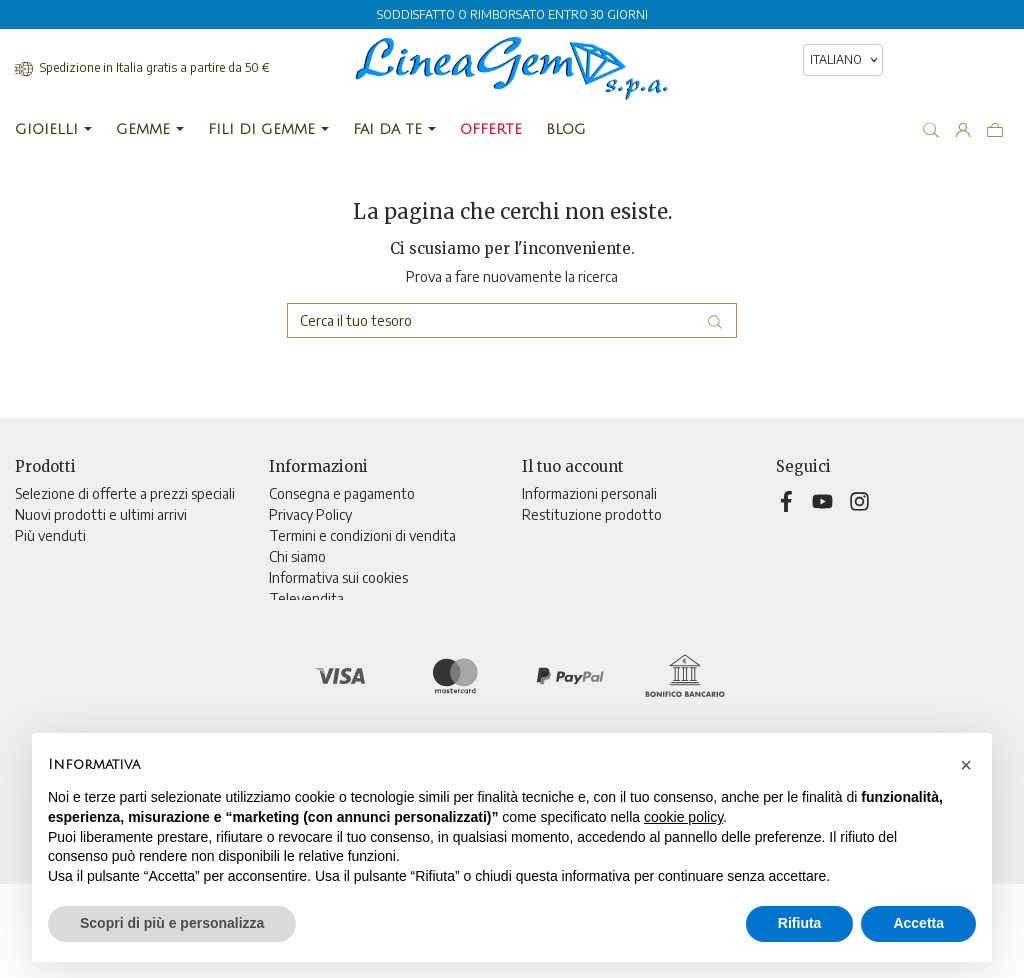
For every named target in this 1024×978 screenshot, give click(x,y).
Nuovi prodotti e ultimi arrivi (101, 514)
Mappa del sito (314, 640)
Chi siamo (297, 556)
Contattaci (301, 619)
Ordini (540, 535)
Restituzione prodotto (592, 514)
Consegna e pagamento (342, 493)
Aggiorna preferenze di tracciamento (382, 682)
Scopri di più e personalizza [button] (172, 923)
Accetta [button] (918, 923)
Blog (282, 661)
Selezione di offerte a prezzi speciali (125, 493)
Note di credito (568, 556)
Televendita (306, 598)
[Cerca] (512, 320)
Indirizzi (545, 577)
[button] (966, 765)
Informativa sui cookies (338, 577)
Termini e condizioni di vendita (362, 535)
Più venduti (50, 535)
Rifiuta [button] (800, 923)
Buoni (539, 598)
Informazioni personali (589, 493)
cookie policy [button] (683, 817)
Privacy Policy (310, 514)
